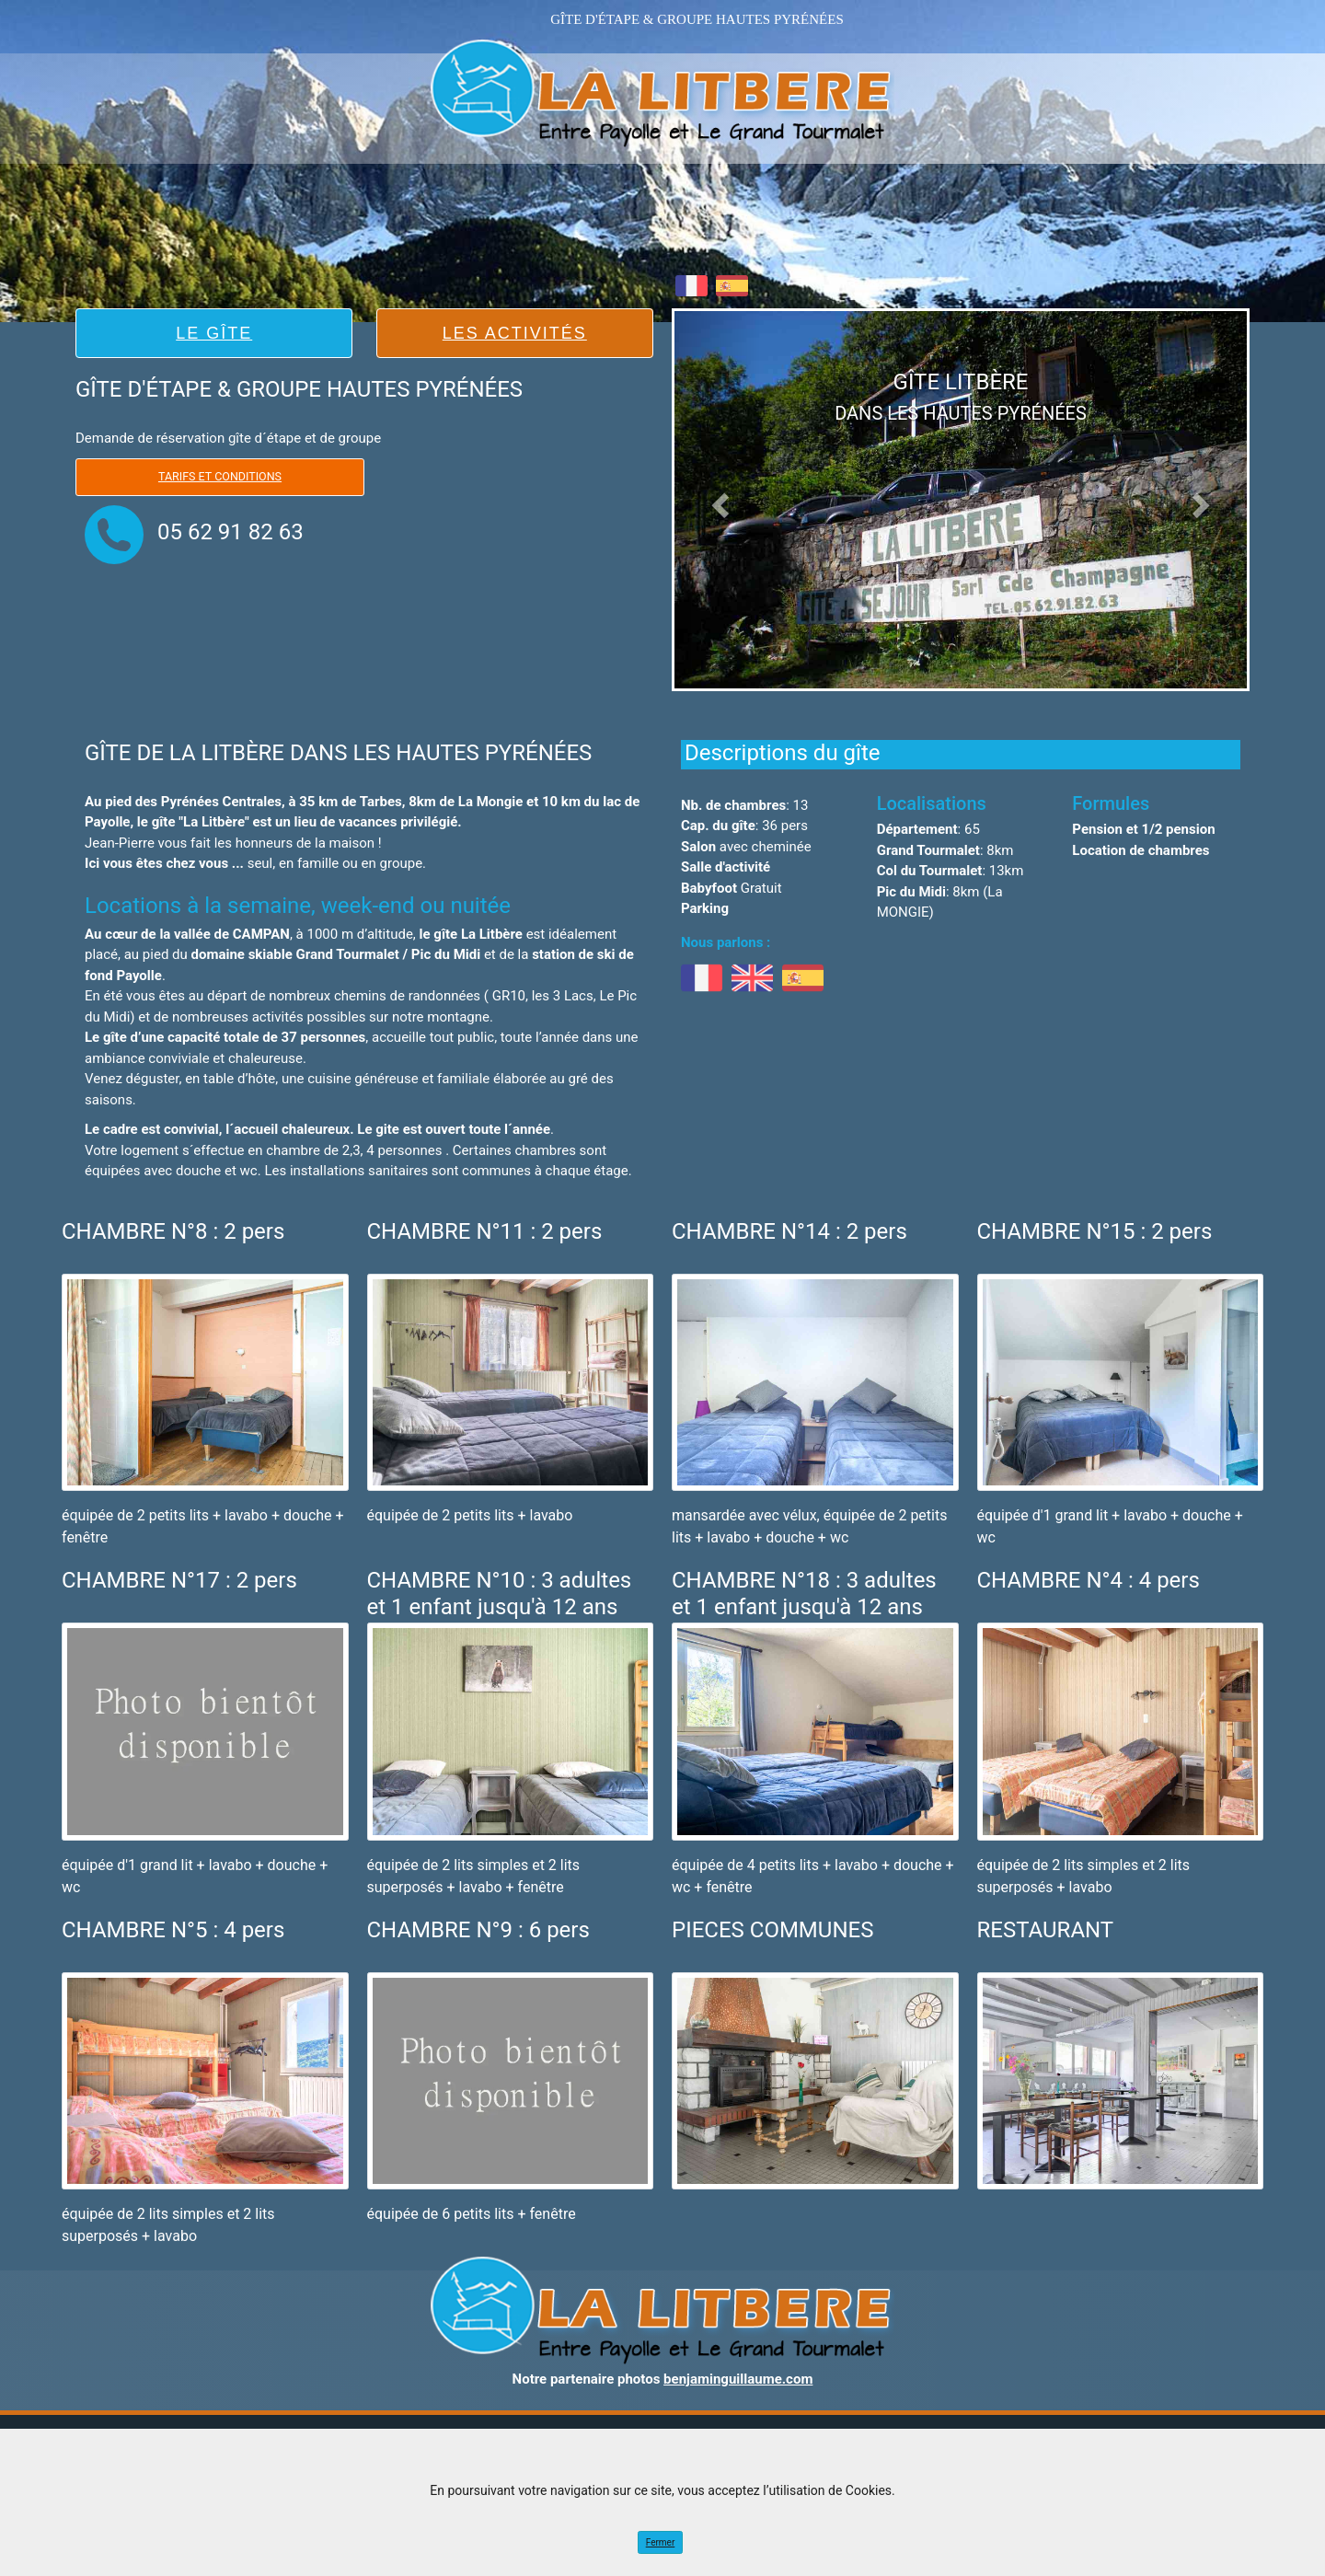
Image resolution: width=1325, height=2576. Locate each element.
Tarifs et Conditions (220, 476)
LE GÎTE (214, 333)
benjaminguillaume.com (737, 2379)
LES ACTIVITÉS (515, 333)
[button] (717, 499)
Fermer (660, 2542)
